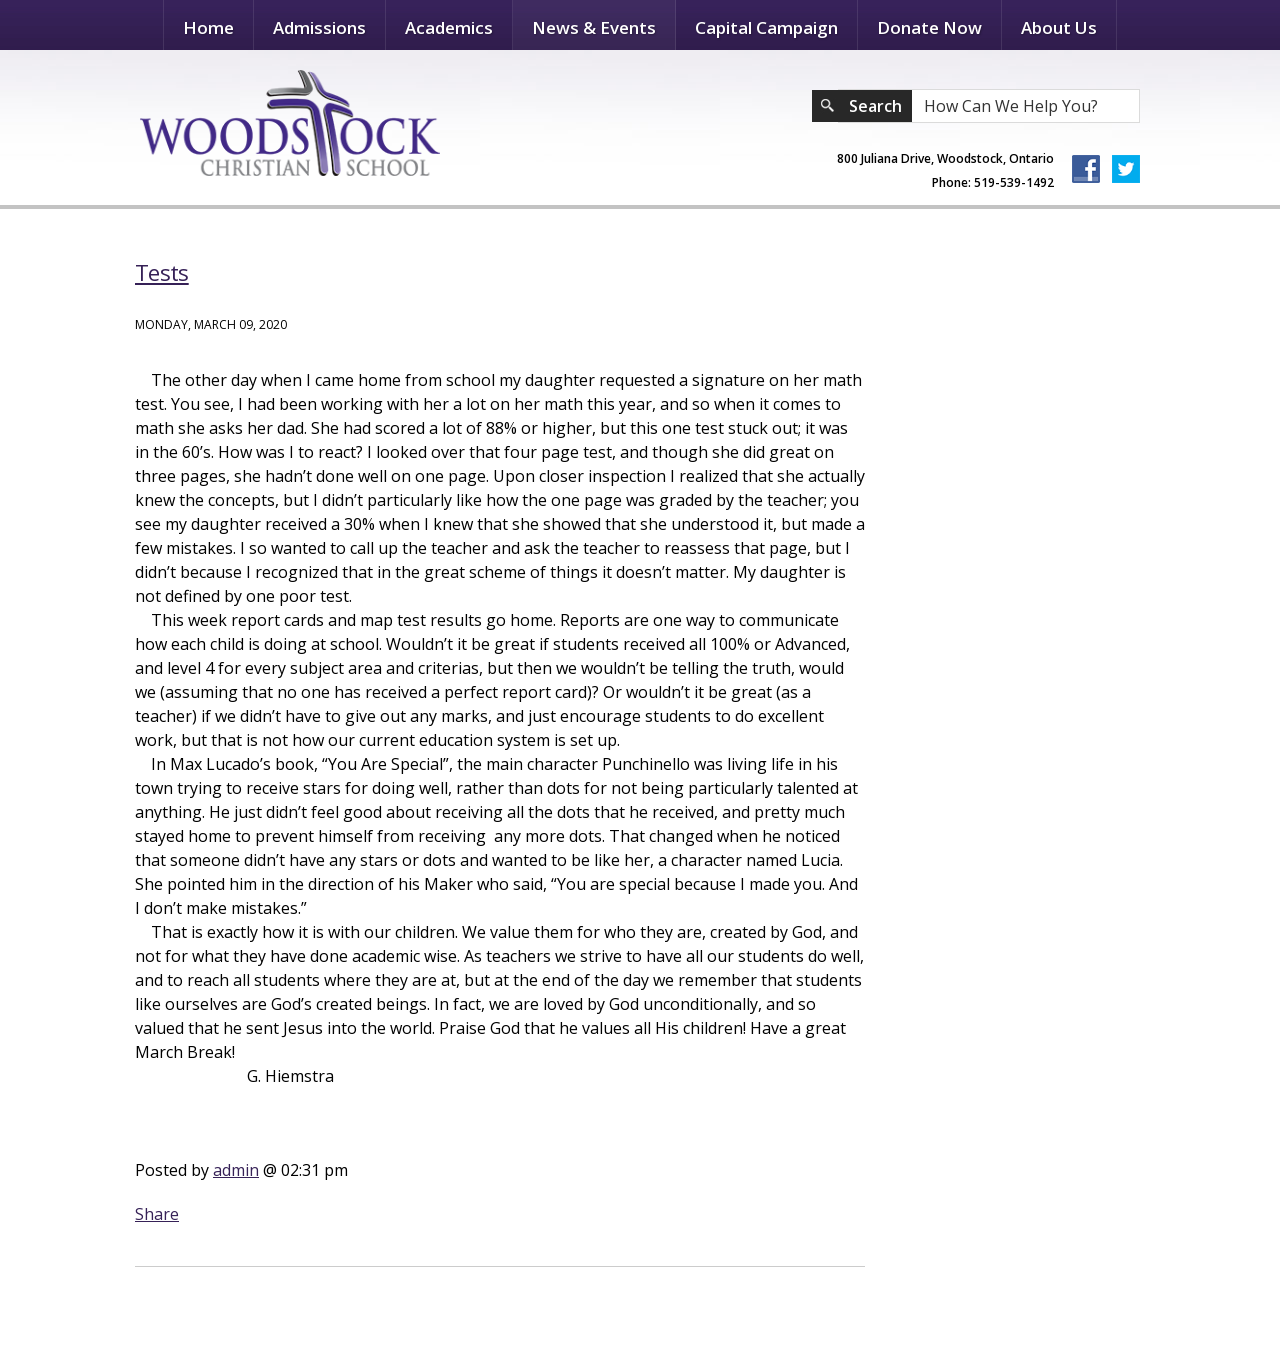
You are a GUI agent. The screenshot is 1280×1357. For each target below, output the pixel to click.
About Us (1059, 27)
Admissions (319, 27)
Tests (162, 272)
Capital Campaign (766, 27)
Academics (449, 27)
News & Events (594, 27)
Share (157, 1214)
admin (236, 1170)
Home (208, 27)
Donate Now (929, 27)
